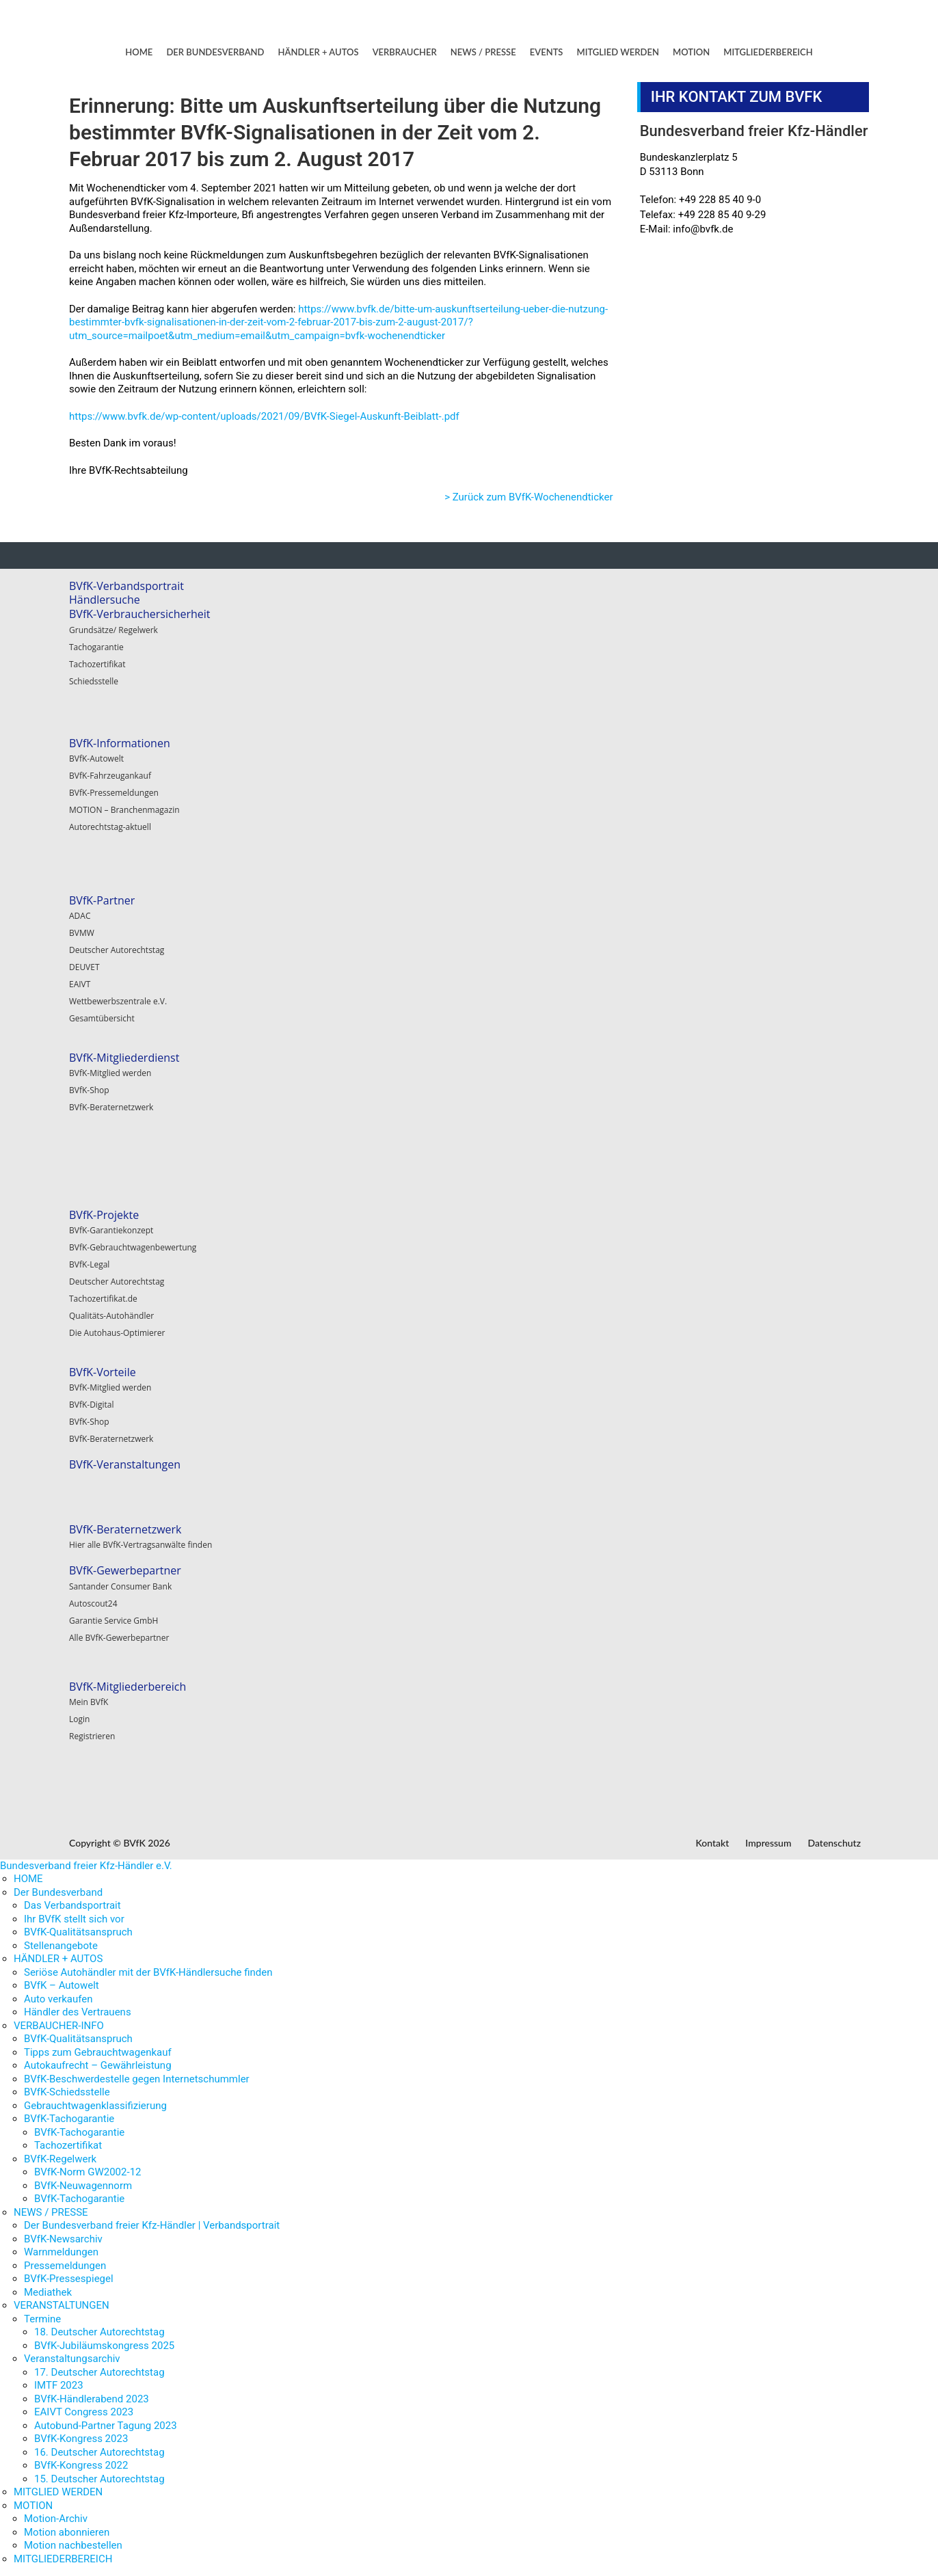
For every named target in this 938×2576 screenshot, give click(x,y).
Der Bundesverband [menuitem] (58, 1892)
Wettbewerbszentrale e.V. (118, 1001)
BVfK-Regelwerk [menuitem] (60, 2159)
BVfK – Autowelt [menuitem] (61, 1985)
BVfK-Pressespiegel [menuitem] (68, 2278)
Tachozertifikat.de (103, 1298)
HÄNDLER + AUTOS (318, 51)
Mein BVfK (88, 1702)
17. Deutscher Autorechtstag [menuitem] (99, 2372)
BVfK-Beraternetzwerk (111, 1107)
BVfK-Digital (91, 1404)
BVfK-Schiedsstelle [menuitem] (67, 2092)
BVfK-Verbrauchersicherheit (140, 613)
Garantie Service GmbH (113, 1620)
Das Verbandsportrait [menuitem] (72, 1905)
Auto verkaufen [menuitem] (58, 1999)
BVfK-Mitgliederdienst (124, 1057)
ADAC (79, 916)
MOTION (691, 51)
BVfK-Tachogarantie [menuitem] (69, 2118)
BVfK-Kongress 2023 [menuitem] (81, 2438)
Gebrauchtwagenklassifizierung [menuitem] (95, 2105)
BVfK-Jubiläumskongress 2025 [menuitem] (104, 2345)
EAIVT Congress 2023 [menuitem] (83, 2412)
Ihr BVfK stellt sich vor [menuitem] (74, 1919)
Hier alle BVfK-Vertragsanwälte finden (140, 1545)
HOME (138, 51)
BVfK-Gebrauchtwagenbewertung (132, 1247)
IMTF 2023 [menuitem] (58, 2385)
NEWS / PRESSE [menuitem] (51, 2212)
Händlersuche (104, 599)
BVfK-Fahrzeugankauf (110, 775)
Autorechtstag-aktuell (110, 827)
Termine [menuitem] (42, 2319)
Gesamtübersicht (102, 1018)
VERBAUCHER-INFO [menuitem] (59, 2026)
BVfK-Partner (102, 900)
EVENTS (546, 51)
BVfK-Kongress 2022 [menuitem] (81, 2465)
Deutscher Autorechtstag (116, 950)
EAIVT (79, 984)
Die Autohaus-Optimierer (117, 1333)
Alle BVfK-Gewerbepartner (119, 1637)
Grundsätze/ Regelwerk (113, 630)
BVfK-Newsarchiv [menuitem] (63, 2239)
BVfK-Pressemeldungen (114, 793)
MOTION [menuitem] (33, 2505)
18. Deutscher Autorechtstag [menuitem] (99, 2332)
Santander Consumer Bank (120, 1586)
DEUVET (84, 967)
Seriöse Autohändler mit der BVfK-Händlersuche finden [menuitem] (148, 1972)
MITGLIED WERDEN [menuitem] (58, 2492)
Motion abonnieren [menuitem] (66, 2532)
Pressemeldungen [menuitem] (65, 2265)
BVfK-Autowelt (96, 758)
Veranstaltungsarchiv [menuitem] (72, 2358)
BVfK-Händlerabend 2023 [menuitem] (91, 2399)
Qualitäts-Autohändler (111, 1315)
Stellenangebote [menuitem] (61, 1946)
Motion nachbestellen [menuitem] (73, 2545)
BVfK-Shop (89, 1090)
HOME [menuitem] (28, 1879)
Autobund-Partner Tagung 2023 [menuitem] (105, 2425)
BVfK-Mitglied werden (110, 1073)
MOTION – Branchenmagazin (124, 810)
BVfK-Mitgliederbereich (127, 1686)
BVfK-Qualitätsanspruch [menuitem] (78, 1932)
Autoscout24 (93, 1603)
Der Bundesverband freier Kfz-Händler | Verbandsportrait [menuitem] (152, 2225)
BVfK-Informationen (119, 743)
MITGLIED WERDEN (618, 51)
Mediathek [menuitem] (48, 2292)
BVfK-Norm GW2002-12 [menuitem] (88, 2172)
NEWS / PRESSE (483, 51)
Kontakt (712, 1843)
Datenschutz (834, 1843)
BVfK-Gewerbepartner (125, 1570)
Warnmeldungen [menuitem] (61, 2252)
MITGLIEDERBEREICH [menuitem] (63, 2559)
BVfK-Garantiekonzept (111, 1230)
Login (79, 1719)
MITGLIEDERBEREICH (767, 51)
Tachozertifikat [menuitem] (68, 2145)
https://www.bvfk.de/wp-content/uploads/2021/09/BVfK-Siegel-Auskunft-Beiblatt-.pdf (264, 416)
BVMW (81, 933)
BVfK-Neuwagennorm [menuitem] (83, 2185)
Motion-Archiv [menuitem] (56, 2518)
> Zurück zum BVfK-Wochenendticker (528, 497)
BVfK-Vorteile (102, 1372)
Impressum (768, 1843)
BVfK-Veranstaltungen (124, 1464)
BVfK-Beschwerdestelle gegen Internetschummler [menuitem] (137, 2079)
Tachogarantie (96, 647)
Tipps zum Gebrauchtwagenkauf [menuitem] (98, 2052)
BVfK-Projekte (104, 1214)
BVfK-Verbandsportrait (126, 585)
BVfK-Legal (89, 1264)
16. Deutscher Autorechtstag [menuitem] (99, 2452)
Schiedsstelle (93, 681)
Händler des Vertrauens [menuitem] (77, 2012)
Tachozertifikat (97, 664)
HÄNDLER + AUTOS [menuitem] (58, 1959)
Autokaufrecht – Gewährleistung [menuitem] (98, 2065)
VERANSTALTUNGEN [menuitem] (61, 2305)
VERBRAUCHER (405, 51)
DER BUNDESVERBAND (215, 51)
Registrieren (92, 1736)
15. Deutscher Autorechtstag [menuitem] (99, 2479)
